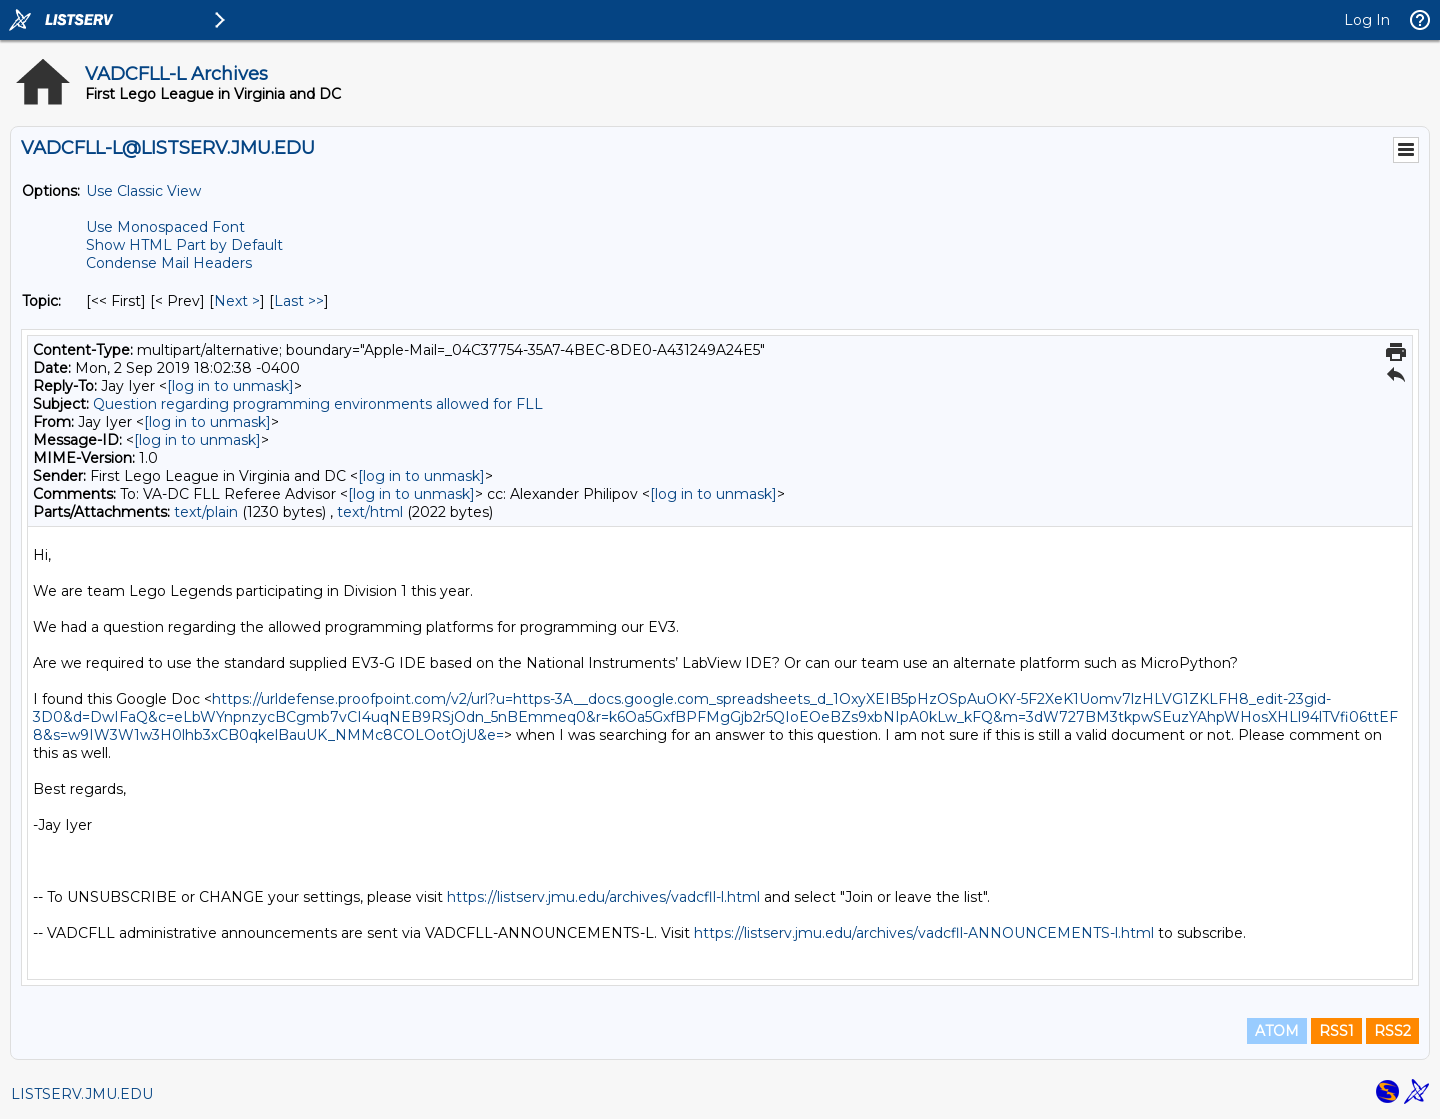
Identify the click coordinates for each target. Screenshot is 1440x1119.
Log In (1367, 20)
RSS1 (1336, 1031)
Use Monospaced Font (165, 227)
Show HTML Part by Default (184, 245)
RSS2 (1392, 1031)
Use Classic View (143, 191)
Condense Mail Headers (169, 263)
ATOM (1277, 1031)
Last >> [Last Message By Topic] (299, 301)
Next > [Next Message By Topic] (237, 301)
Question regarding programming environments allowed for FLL (318, 404)
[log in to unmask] (230, 386)
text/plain (206, 512)
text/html (370, 512)
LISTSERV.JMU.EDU (82, 1094)
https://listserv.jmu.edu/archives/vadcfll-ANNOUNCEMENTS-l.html (924, 933)
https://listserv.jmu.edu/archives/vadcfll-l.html (603, 897)
